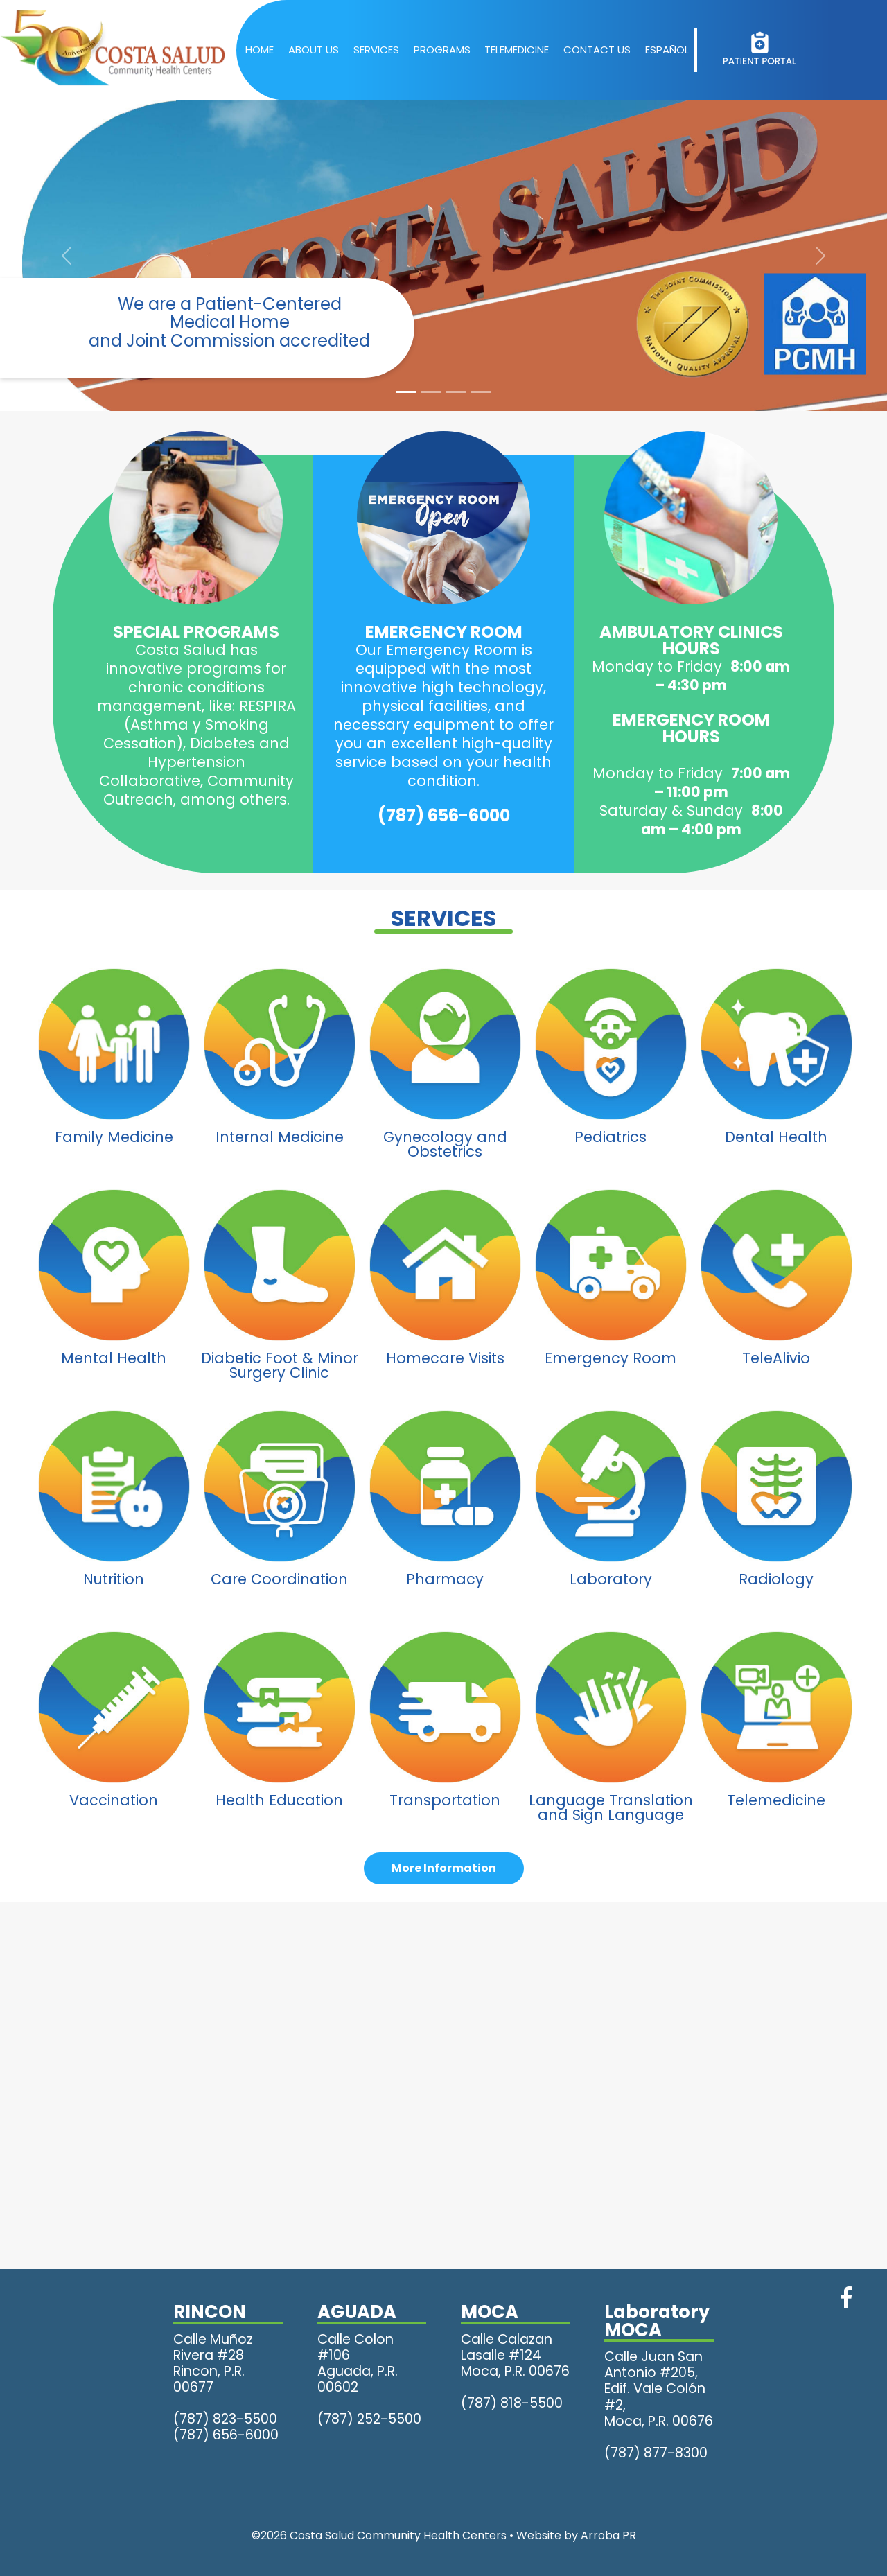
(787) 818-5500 (512, 2403)
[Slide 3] (456, 392)
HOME (259, 49)
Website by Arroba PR (576, 2535)
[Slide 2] (431, 392)
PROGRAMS (442, 49)
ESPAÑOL (667, 49)
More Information (444, 1868)
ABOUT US (313, 49)
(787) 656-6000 (444, 815)
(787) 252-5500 (369, 2419)
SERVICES (376, 49)
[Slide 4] (481, 392)
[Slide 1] (406, 392)
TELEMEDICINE (516, 49)
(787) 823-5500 (225, 2419)
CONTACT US (597, 49)
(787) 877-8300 (656, 2453)
